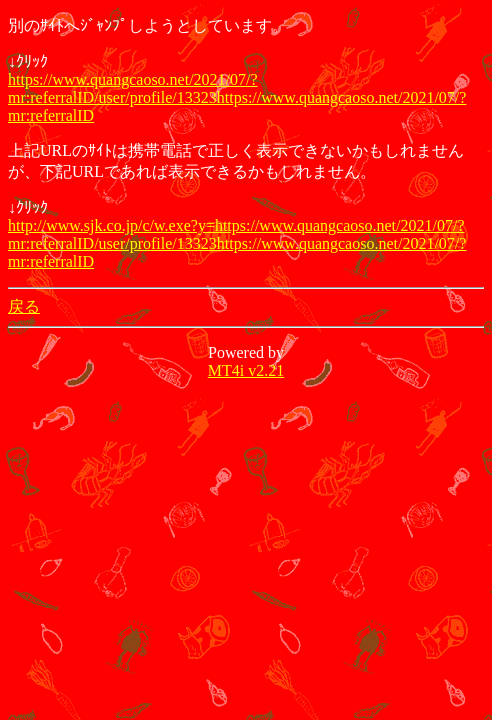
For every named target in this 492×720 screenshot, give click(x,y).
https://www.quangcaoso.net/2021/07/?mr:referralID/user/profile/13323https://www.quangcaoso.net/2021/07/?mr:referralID (237, 97)
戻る (24, 306)
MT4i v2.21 (246, 370)
